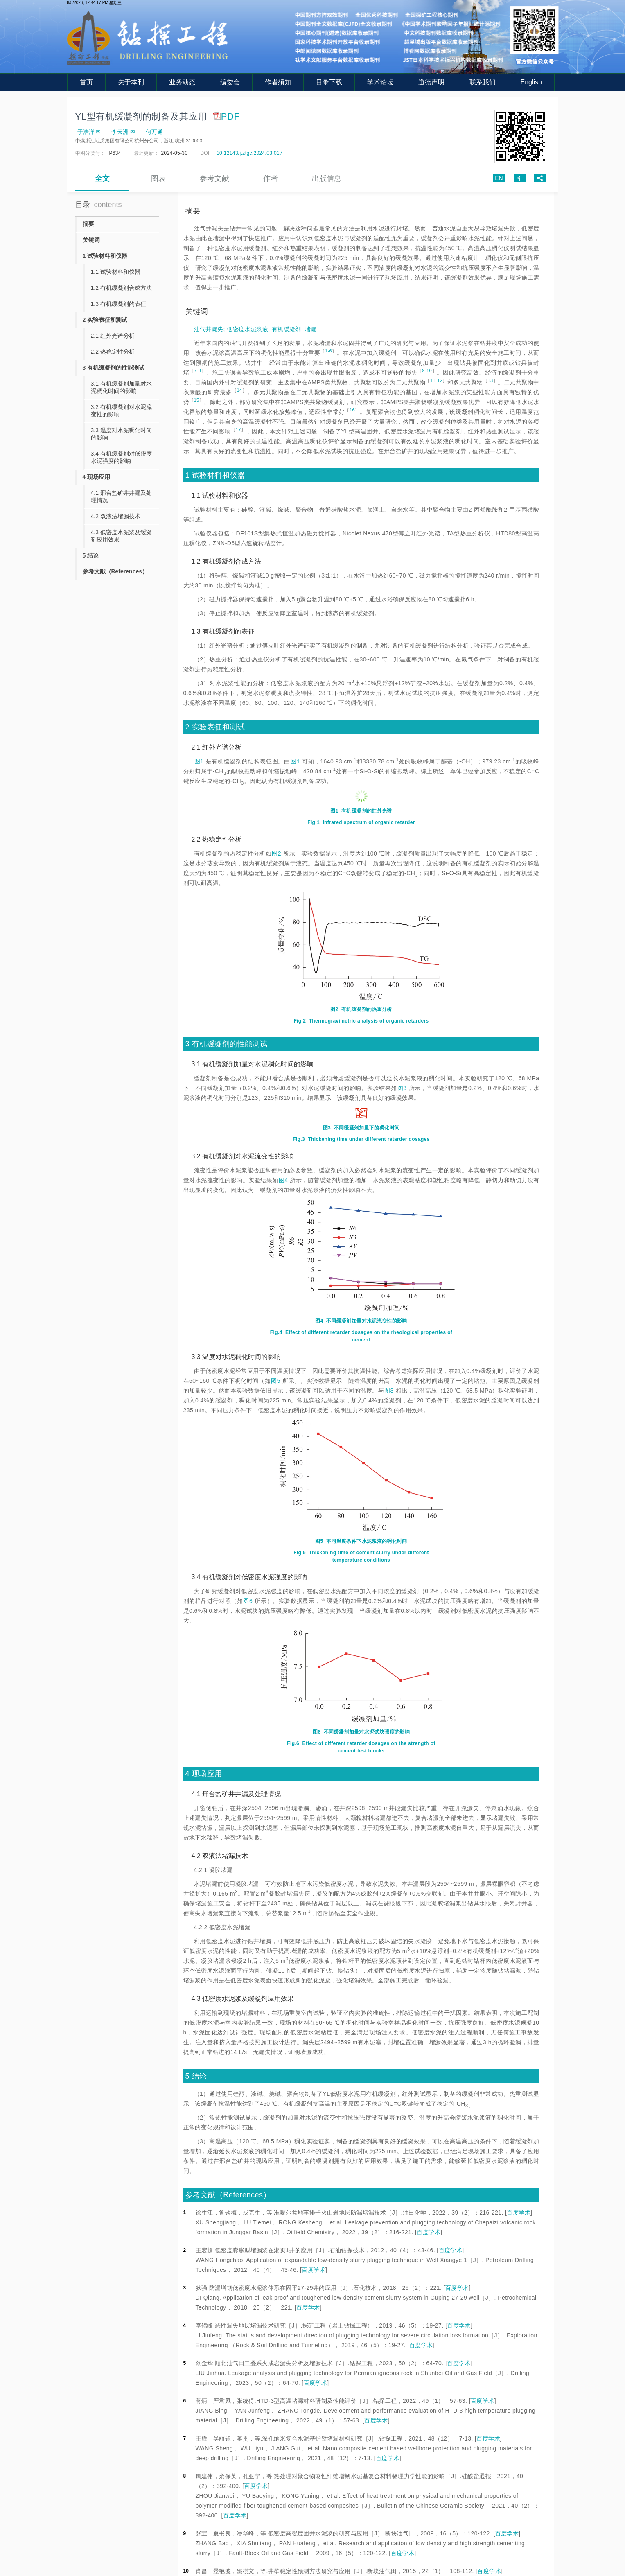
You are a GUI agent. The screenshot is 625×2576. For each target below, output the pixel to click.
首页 (86, 82)
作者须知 (278, 82)
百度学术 (518, 2212)
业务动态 (182, 82)
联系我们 (482, 82)
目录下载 (329, 82)
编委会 (230, 82)
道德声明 (431, 82)
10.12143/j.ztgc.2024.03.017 (249, 153)
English (531, 82)
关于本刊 (131, 82)
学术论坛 (380, 82)
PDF (226, 116)
